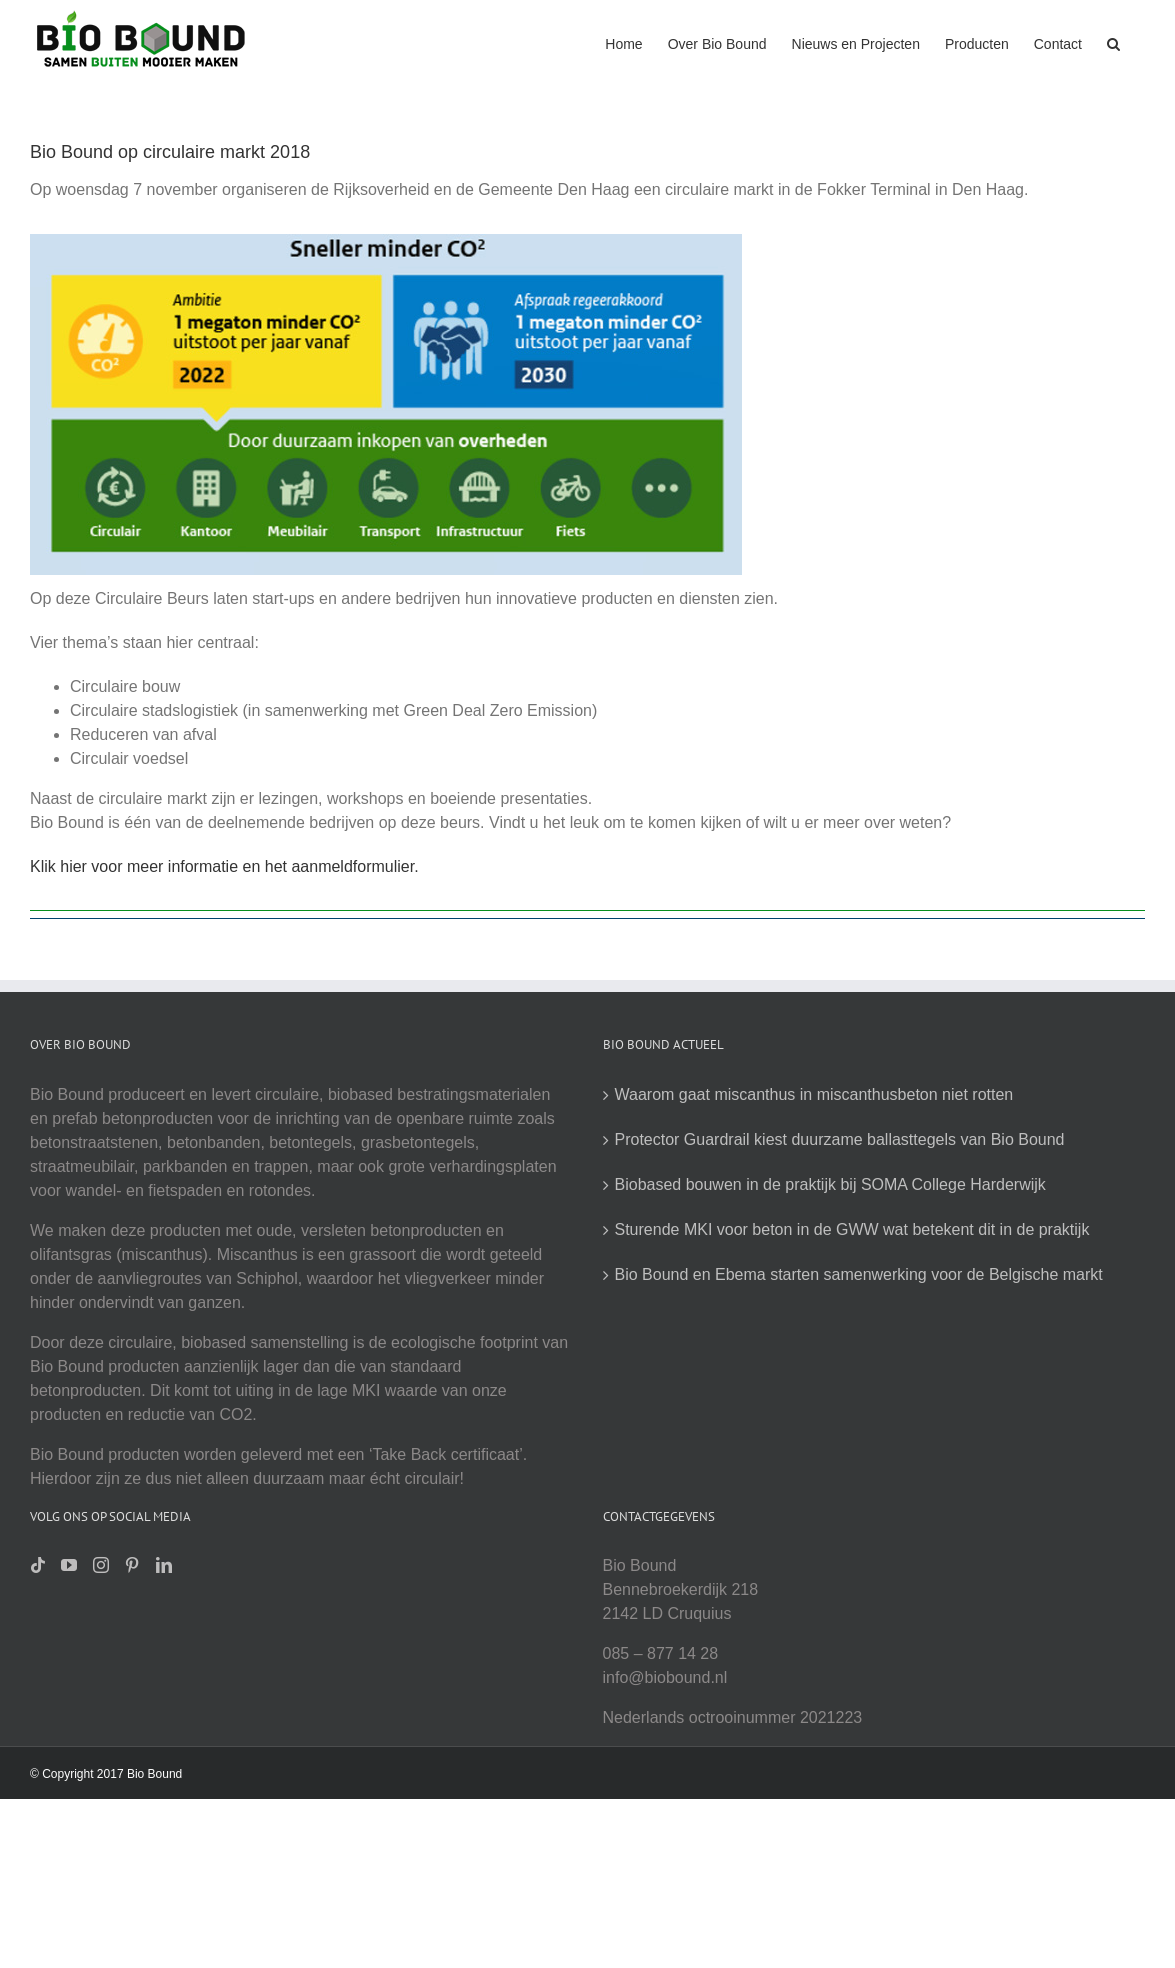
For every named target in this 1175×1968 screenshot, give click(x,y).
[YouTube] (69, 1565)
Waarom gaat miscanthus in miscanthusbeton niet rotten (814, 1094)
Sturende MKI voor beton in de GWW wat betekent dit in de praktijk (852, 1229)
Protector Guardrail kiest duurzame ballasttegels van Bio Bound (840, 1139)
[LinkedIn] (164, 1565)
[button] (1113, 42)
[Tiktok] (38, 1565)
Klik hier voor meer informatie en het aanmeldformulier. (224, 866)
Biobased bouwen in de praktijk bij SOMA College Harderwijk (830, 1184)
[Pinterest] (132, 1565)
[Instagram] (101, 1565)
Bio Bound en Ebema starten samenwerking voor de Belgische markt (859, 1274)
